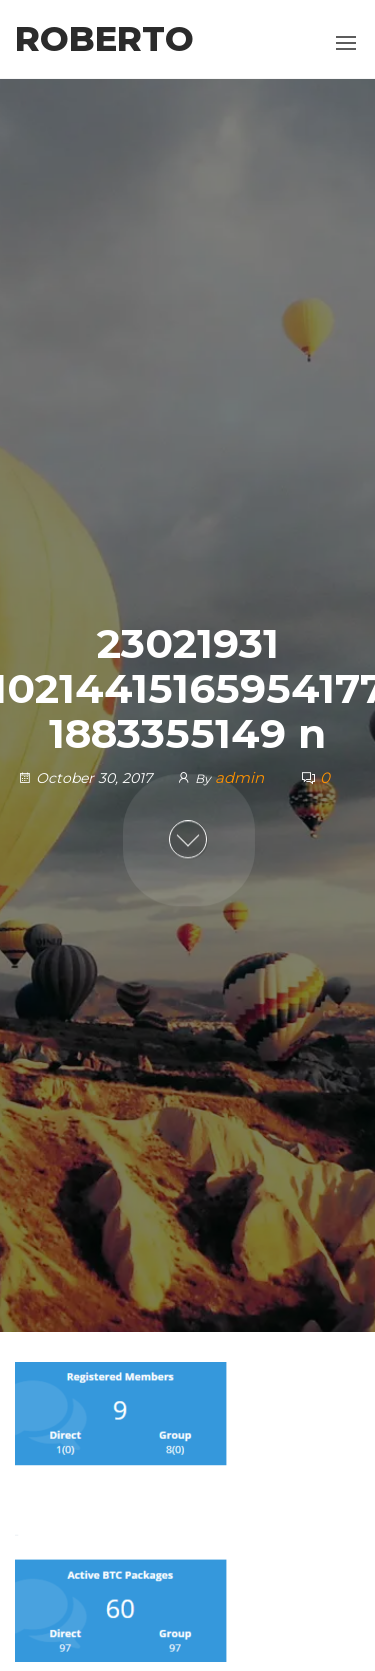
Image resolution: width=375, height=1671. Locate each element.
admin (241, 778)
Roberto (104, 39)
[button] (346, 43)
